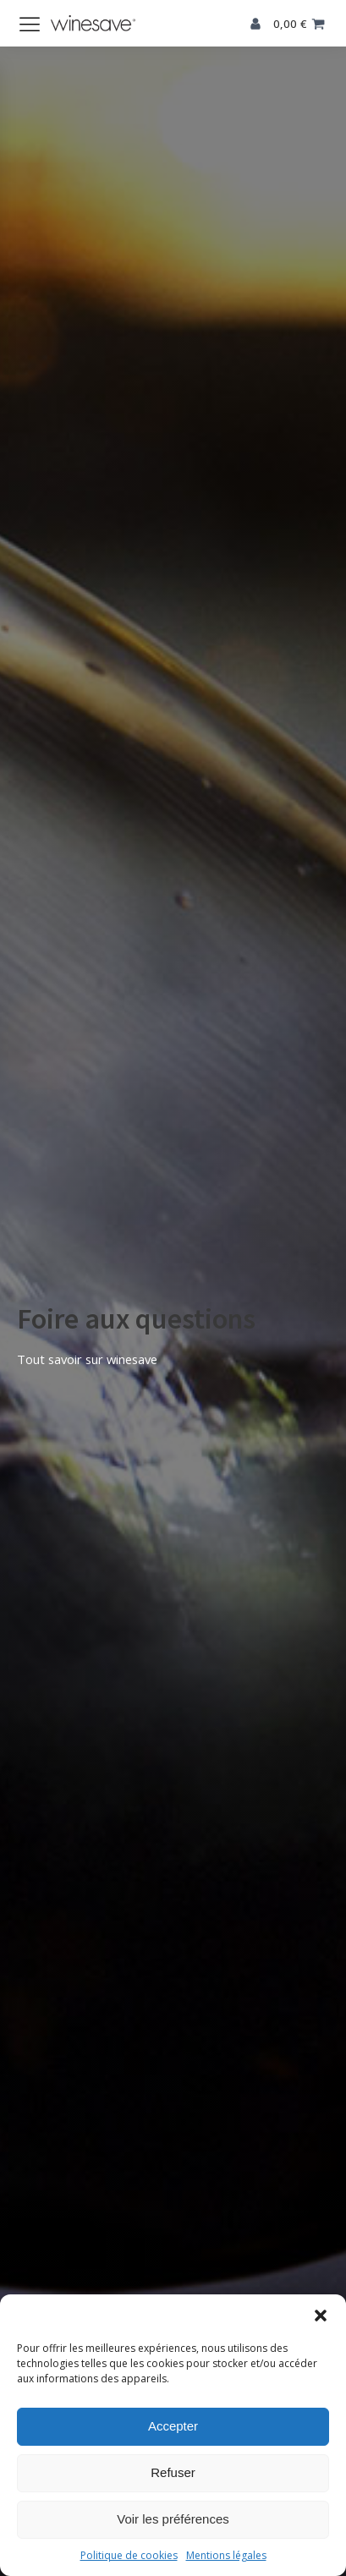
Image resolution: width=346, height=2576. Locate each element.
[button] (320, 2315)
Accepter (173, 2426)
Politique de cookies (129, 2555)
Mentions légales (226, 2555)
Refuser (173, 2472)
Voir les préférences (173, 2519)
